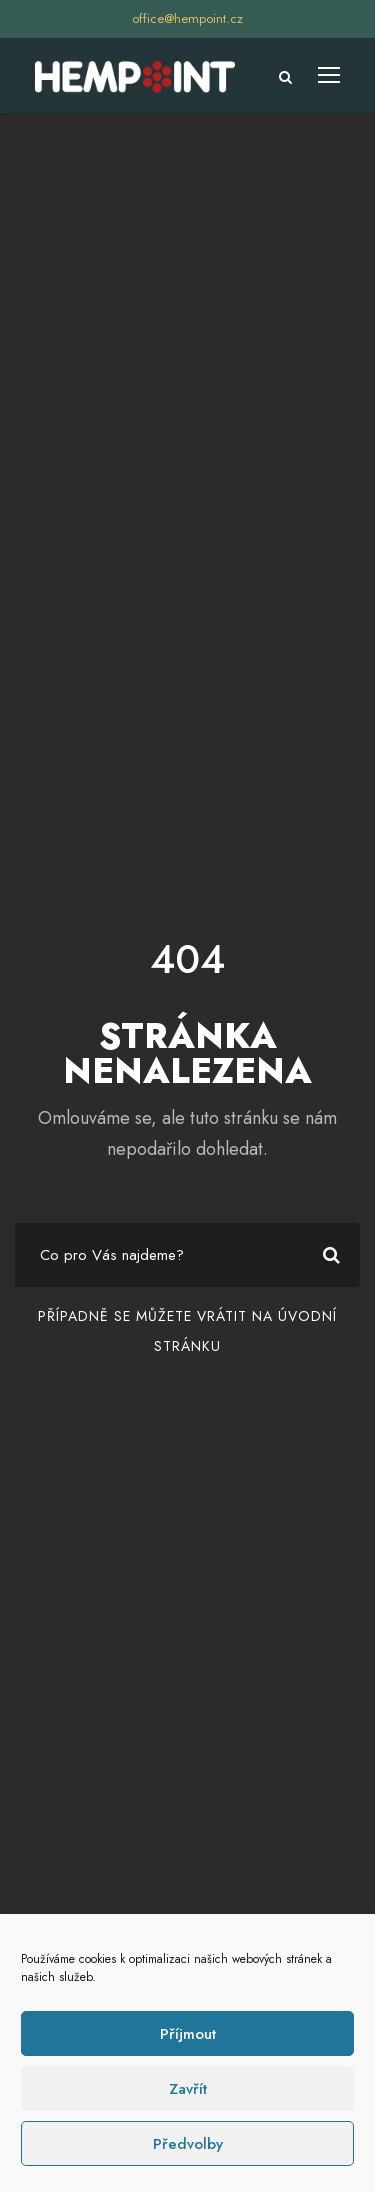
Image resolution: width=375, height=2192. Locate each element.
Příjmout (188, 2034)
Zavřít (188, 2089)
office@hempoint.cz (187, 18)
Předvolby (188, 2144)
